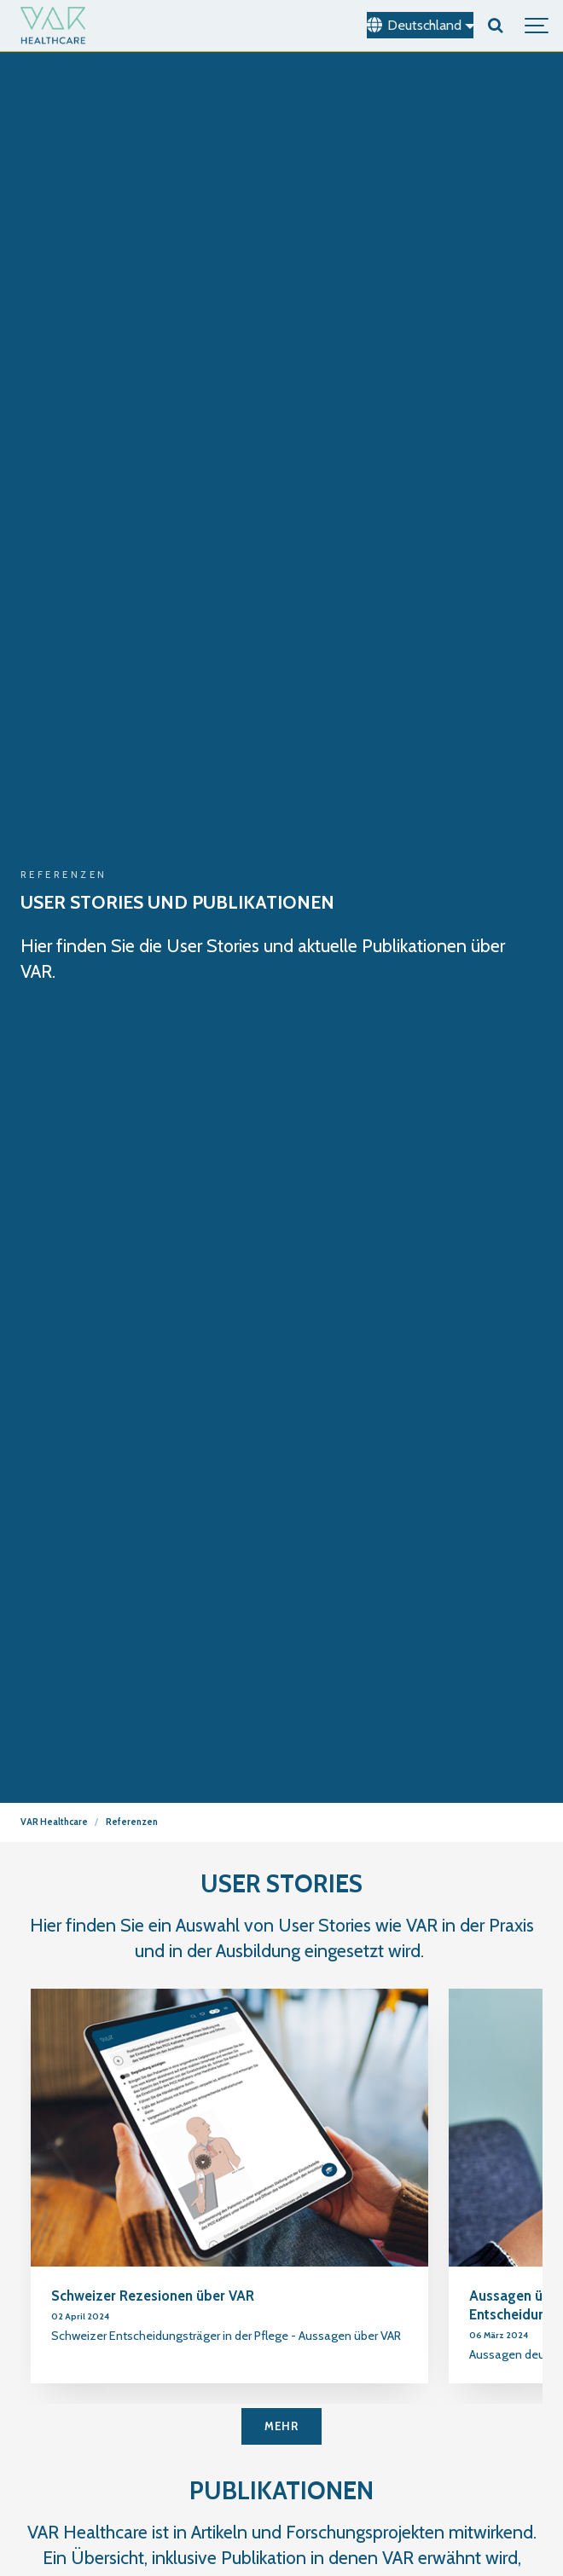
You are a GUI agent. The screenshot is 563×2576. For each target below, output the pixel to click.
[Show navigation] (537, 25)
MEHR (281, 2426)
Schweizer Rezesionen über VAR (152, 2295)
